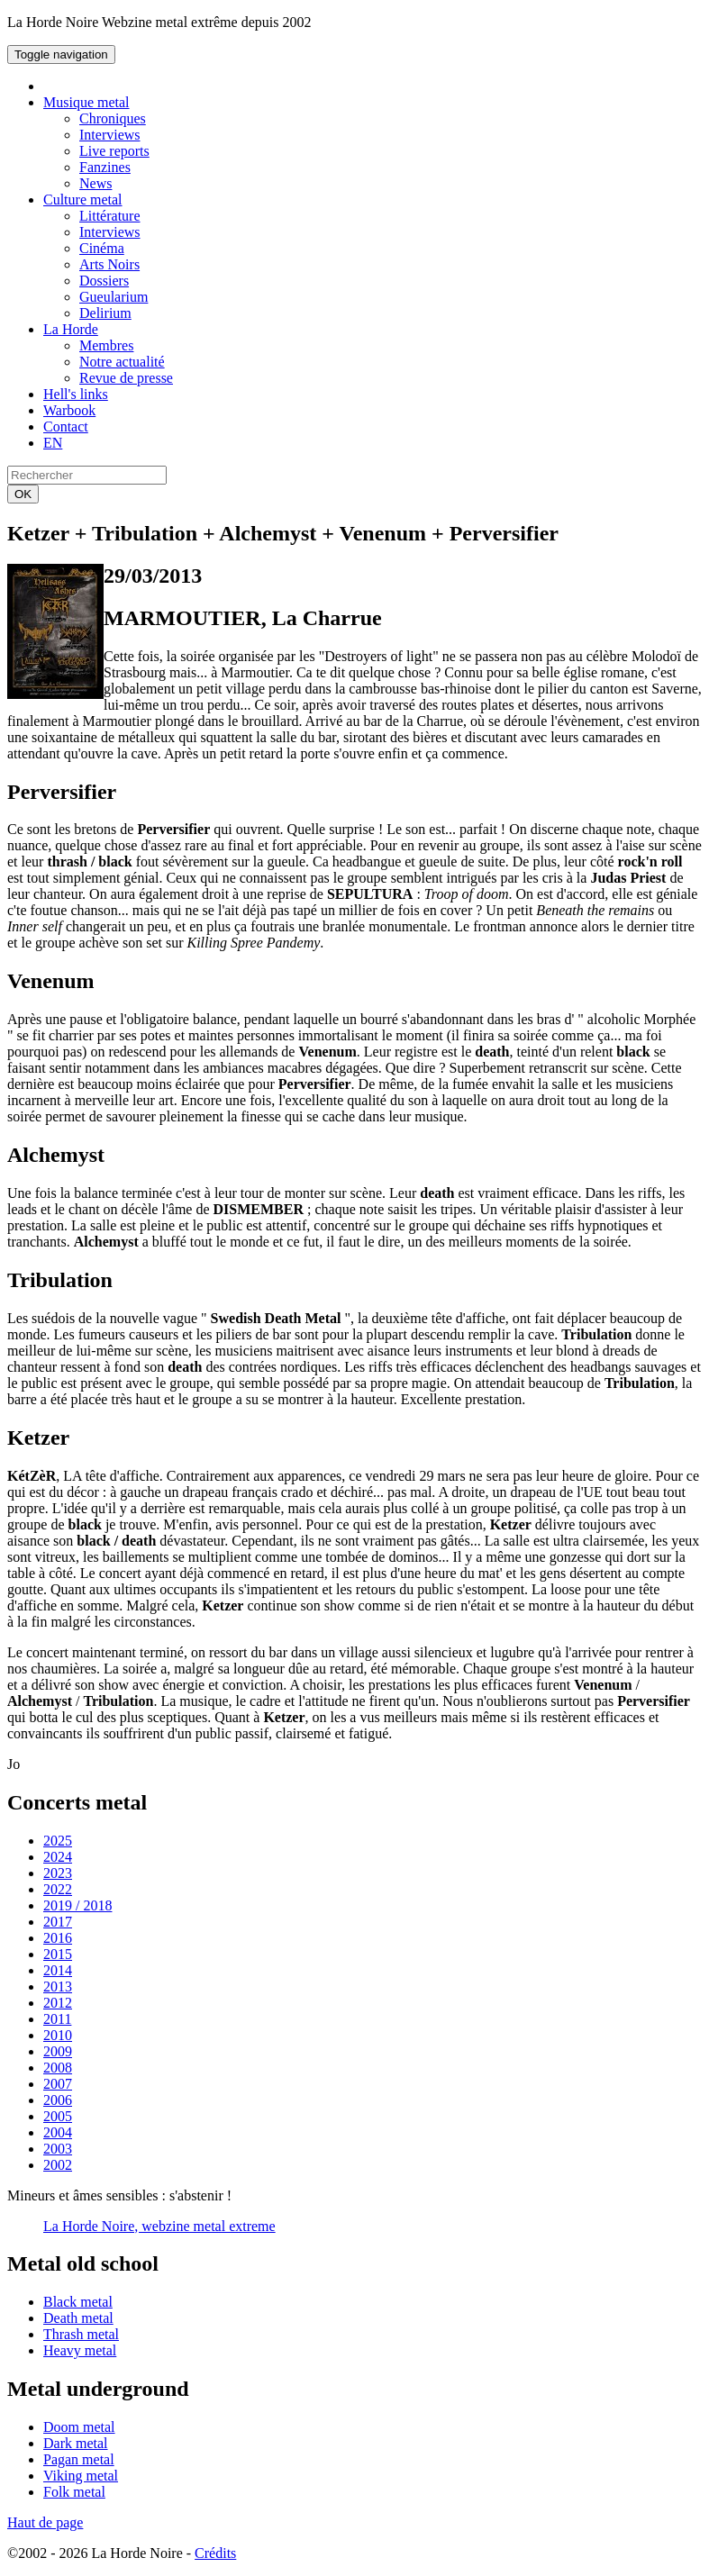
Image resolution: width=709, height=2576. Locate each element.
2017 (57, 1921)
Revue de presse (126, 377)
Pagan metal (78, 2459)
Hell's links (75, 394)
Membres (106, 345)
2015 (57, 1954)
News (95, 183)
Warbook (69, 410)
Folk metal (74, 2491)
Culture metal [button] (83, 199)
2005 (57, 2116)
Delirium (105, 313)
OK (23, 494)
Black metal (78, 2301)
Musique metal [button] (86, 102)
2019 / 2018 (77, 1905)
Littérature (110, 215)
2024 (57, 1856)
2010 (57, 2035)
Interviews (110, 134)
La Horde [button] (70, 329)
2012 (57, 2002)
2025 (57, 1840)
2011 (57, 2019)
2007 (57, 2083)
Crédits (215, 2553)
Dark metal (75, 2443)
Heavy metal (79, 2350)
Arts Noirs (109, 264)
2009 (57, 2051)
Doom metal (79, 2427)
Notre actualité (122, 361)
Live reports (114, 151)
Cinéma (101, 248)
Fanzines (105, 167)
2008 (57, 2067)
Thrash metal (81, 2334)
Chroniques (112, 118)
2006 (57, 2100)
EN (52, 442)
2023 (57, 1873)
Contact (65, 426)
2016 (57, 1938)
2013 (57, 1986)
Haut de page (45, 2522)
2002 (57, 2164)
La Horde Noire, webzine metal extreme (159, 2226)
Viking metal (80, 2475)
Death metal (78, 2318)
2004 (57, 2132)
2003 (57, 2148)
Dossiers (104, 280)
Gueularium (113, 296)
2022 (57, 1889)
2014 (57, 1970)
